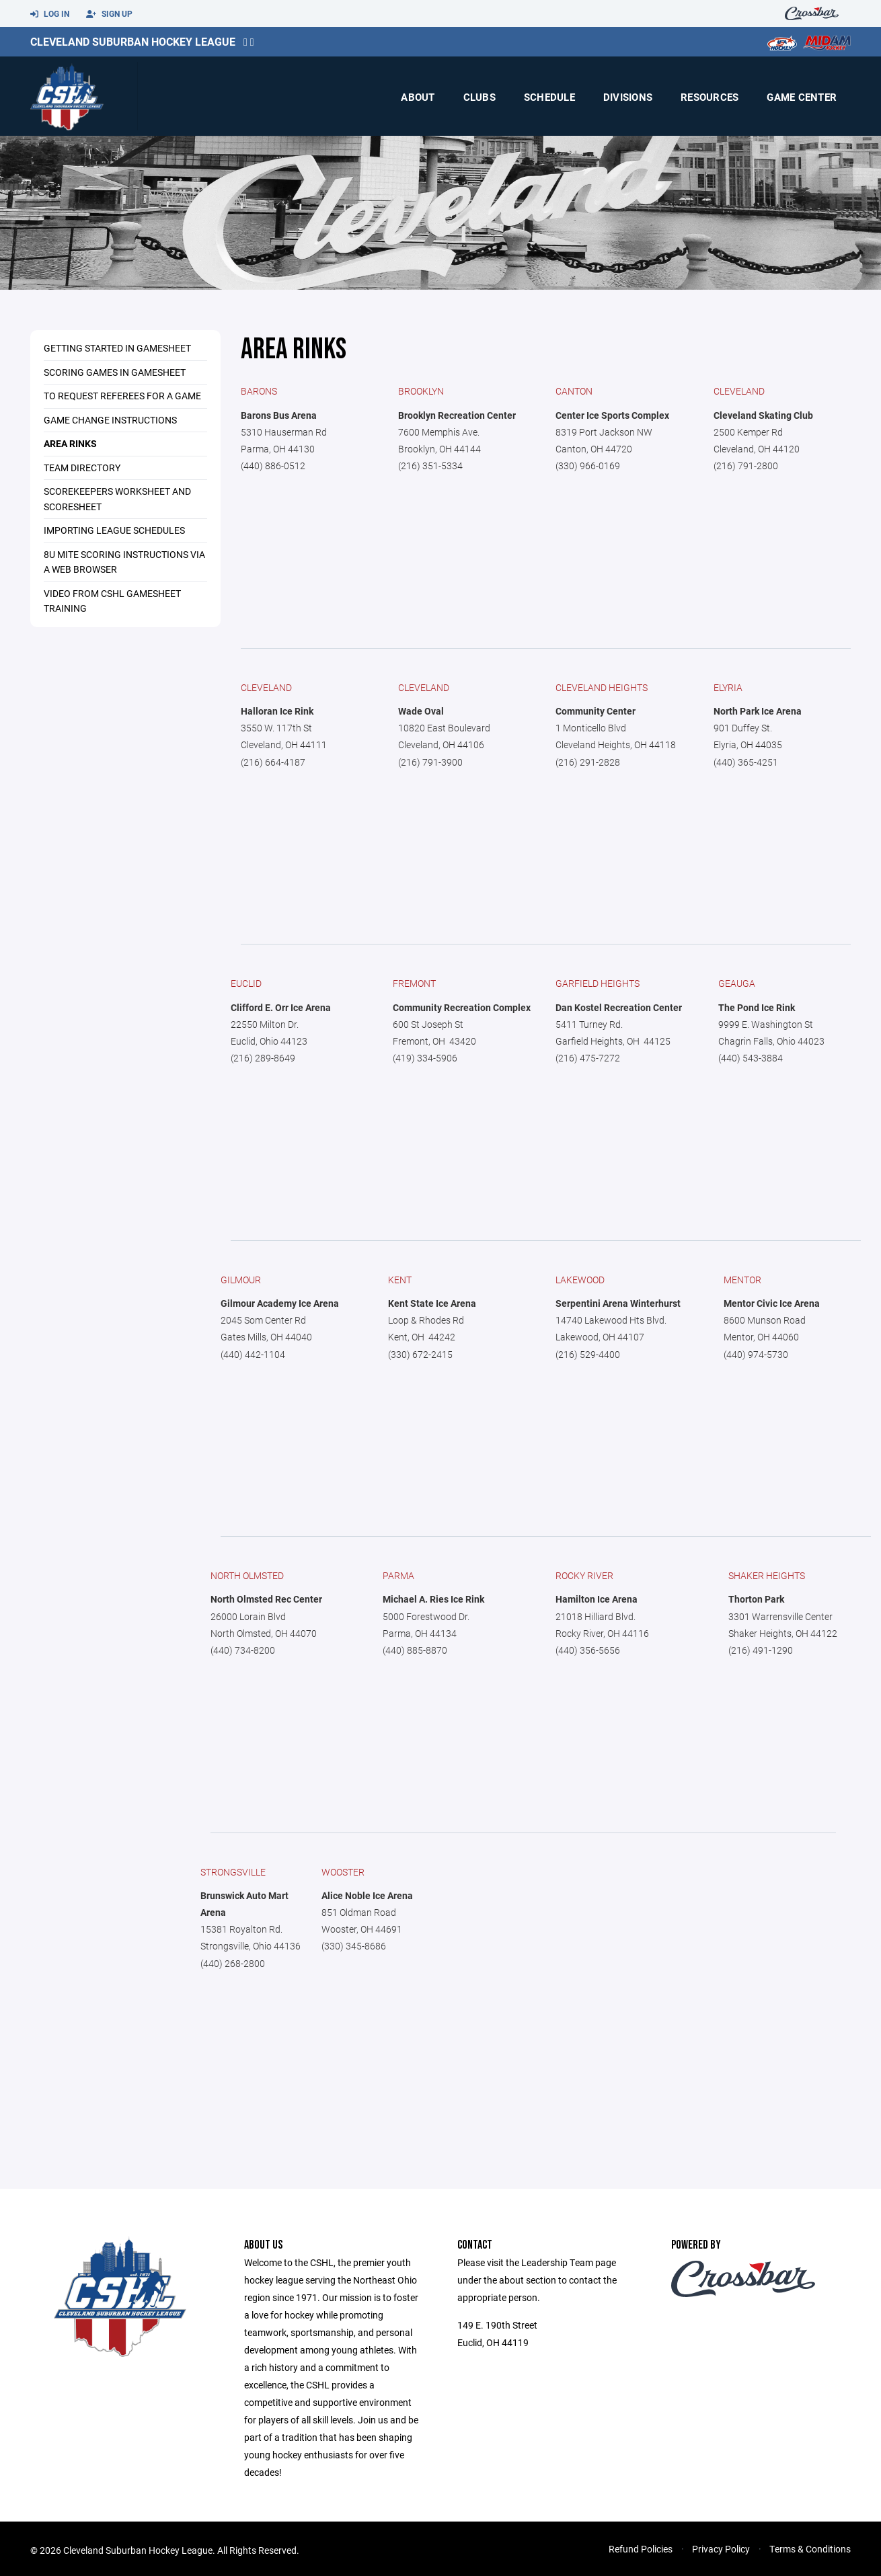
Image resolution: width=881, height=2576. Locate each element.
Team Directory (82, 467)
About (417, 97)
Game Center (802, 97)
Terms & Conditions (810, 2548)
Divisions (627, 97)
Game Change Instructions (110, 419)
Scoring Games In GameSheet (115, 372)
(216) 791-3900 (430, 762)
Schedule (549, 97)
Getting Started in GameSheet (117, 347)
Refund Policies (641, 2548)
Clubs (479, 97)
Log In (49, 14)
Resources (709, 97)
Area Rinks (70, 443)
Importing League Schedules (114, 530)
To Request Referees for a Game (122, 395)
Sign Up (109, 14)
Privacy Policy (721, 2548)
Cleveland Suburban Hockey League (132, 41)
